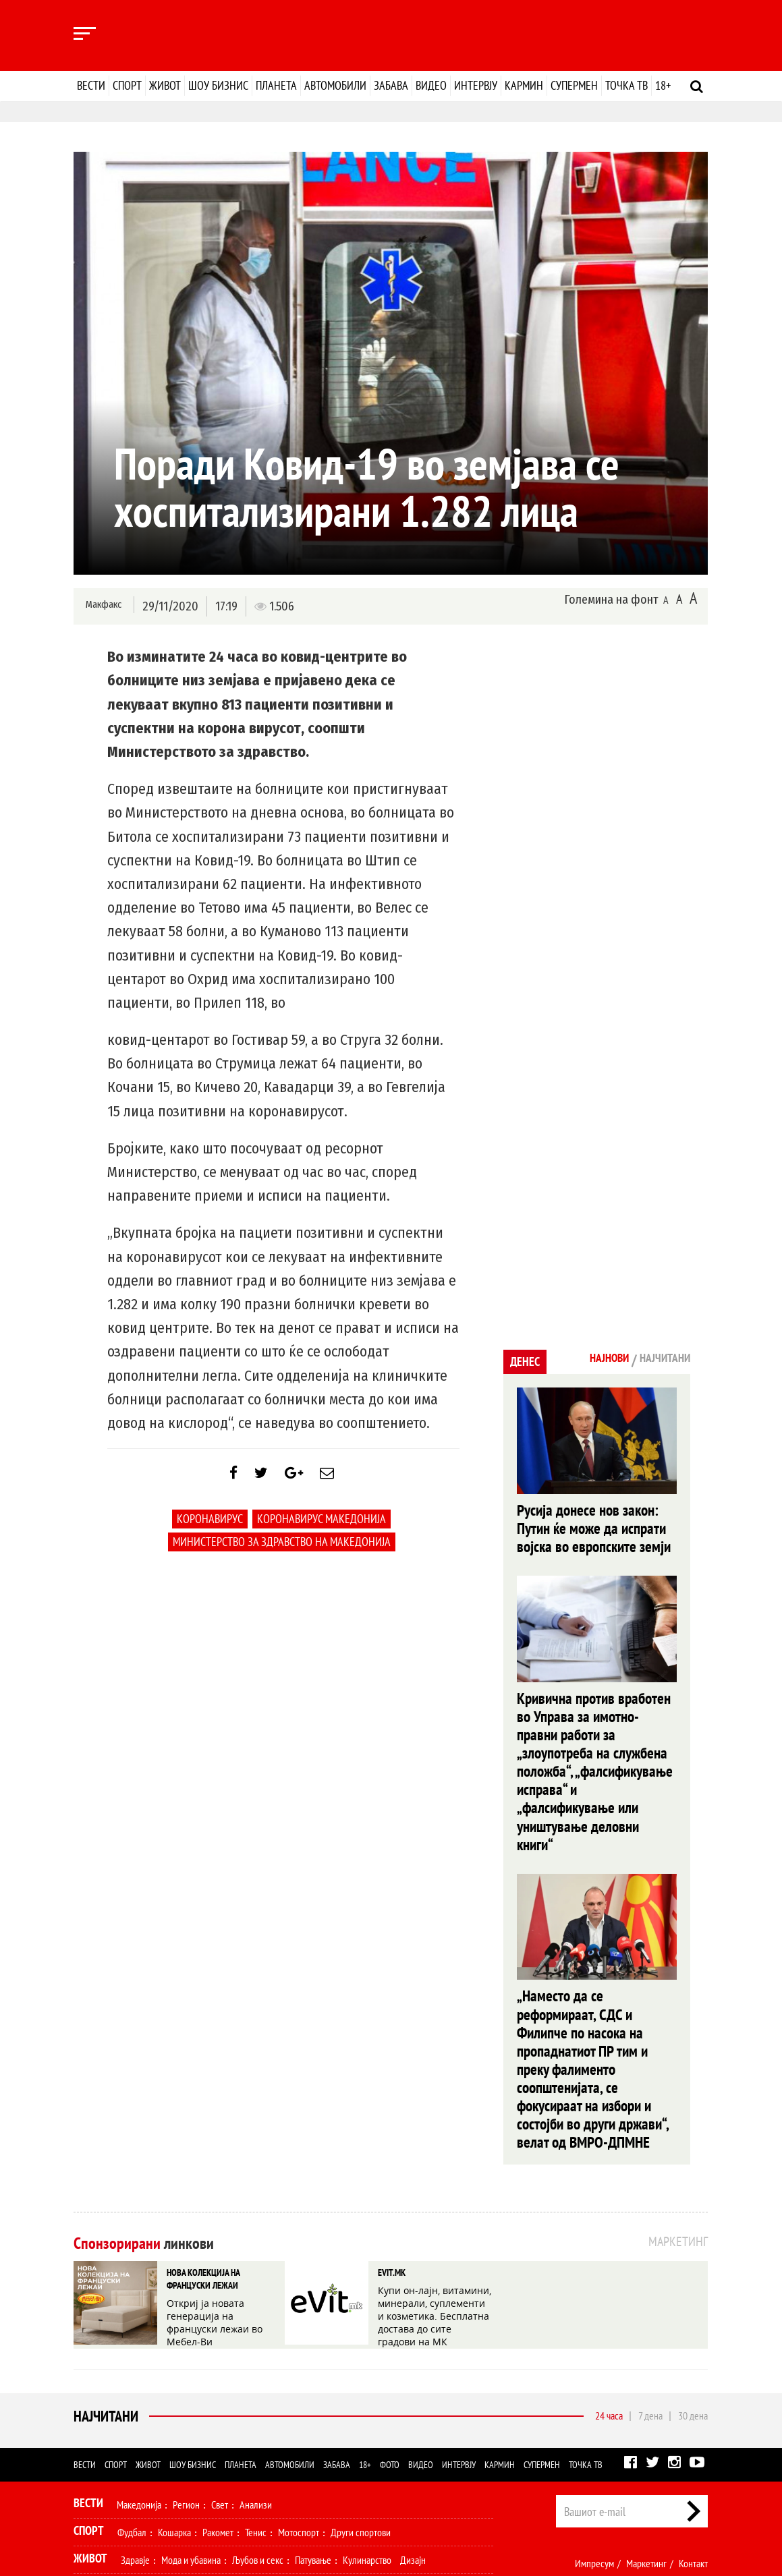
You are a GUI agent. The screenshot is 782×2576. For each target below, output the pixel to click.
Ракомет (217, 2403)
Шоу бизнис (218, 85)
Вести (91, 85)
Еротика (288, 2486)
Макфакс (103, 605)
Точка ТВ (626, 85)
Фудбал (131, 2403)
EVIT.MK (390, 2147)
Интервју (475, 85)
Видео (431, 85)
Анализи (256, 2375)
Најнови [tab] (589, 1359)
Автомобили (335, 85)
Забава (391, 85)
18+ (663, 85)
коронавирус (210, 1529)
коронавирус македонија (321, 1529)
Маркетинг (646, 2434)
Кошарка (174, 2403)
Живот (165, 85)
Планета (276, 85)
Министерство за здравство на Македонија (282, 1552)
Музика (194, 2458)
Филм (158, 2458)
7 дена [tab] (650, 2286)
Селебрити (240, 2458)
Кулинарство (367, 2431)
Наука (98, 2486)
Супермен (574, 85)
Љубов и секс (257, 2431)
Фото (389, 2336)
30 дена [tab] (693, 2286)
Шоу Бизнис (104, 2457)
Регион (186, 2375)
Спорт (127, 85)
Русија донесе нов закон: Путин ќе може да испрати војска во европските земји (593, 1525)
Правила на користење (664, 2498)
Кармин (524, 85)
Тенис (256, 2403)
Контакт (693, 2434)
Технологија (144, 2486)
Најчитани (103, 2287)
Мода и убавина (191, 2431)
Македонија (139, 2375)
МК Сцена (291, 2458)
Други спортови (361, 2403)
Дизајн (413, 2431)
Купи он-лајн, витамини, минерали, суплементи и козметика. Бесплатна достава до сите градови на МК (433, 2185)
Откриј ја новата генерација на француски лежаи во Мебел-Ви (223, 2185)
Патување (313, 2431)
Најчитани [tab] (657, 1359)
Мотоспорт (298, 2403)
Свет (219, 2375)
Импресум (594, 2434)
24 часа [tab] (609, 2286)
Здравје (135, 2431)
